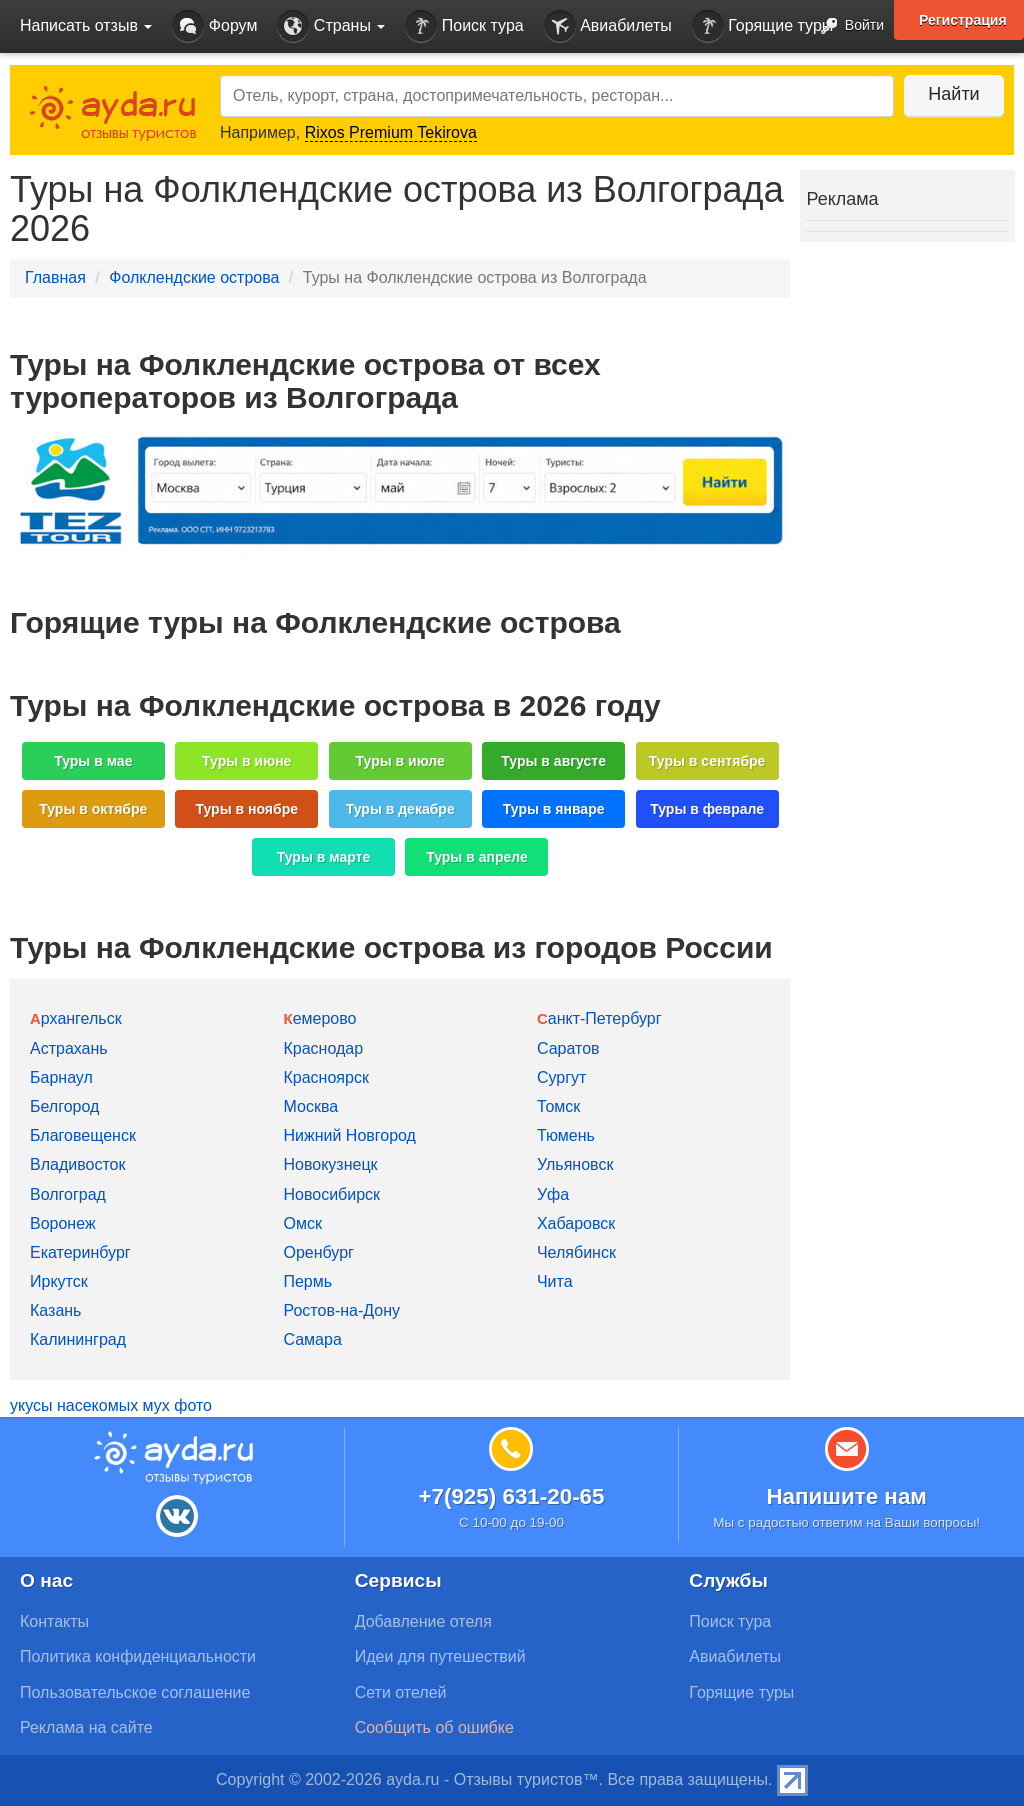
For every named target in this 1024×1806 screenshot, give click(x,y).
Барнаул (61, 1077)
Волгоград (68, 1194)
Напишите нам (846, 1496)
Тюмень (566, 1135)
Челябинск (576, 1252)
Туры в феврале (707, 809)
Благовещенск (83, 1135)
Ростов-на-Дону (341, 1310)
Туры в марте (323, 857)
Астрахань (69, 1048)
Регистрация (963, 20)
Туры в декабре (400, 809)
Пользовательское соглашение (135, 1692)
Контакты (54, 1621)
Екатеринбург (80, 1252)
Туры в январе (554, 809)
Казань (55, 1310)
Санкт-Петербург (599, 1018)
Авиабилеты (608, 26)
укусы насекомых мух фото (111, 1405)
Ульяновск (575, 1164)
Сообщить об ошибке (434, 1727)
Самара (312, 1339)
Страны (331, 26)
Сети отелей (401, 1692)
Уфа (553, 1194)
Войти (846, 26)
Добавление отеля (423, 1621)
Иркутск (59, 1281)
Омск (302, 1223)
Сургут (561, 1077)
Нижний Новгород (349, 1135)
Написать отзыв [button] (86, 25)
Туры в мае (93, 761)
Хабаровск (576, 1223)
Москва (310, 1106)
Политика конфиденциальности (138, 1656)
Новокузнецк (330, 1164)
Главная (55, 277)
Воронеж (63, 1223)
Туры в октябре (93, 809)
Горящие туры (763, 26)
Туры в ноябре (247, 809)
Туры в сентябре (707, 761)
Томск (558, 1106)
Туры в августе (553, 761)
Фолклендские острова (194, 277)
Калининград (78, 1339)
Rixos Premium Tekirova (391, 132)
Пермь (307, 1281)
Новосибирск (331, 1194)
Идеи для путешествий (440, 1656)
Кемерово (319, 1018)
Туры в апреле (477, 857)
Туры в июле (400, 761)
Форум (214, 26)
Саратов (568, 1048)
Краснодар (323, 1048)
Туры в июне (246, 761)
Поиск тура (464, 26)
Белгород (64, 1106)
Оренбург (318, 1252)
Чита (555, 1281)
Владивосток (77, 1164)
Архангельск (76, 1018)
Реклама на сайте (86, 1727)
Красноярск (325, 1077)
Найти (953, 94)
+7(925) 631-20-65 (511, 1496)
